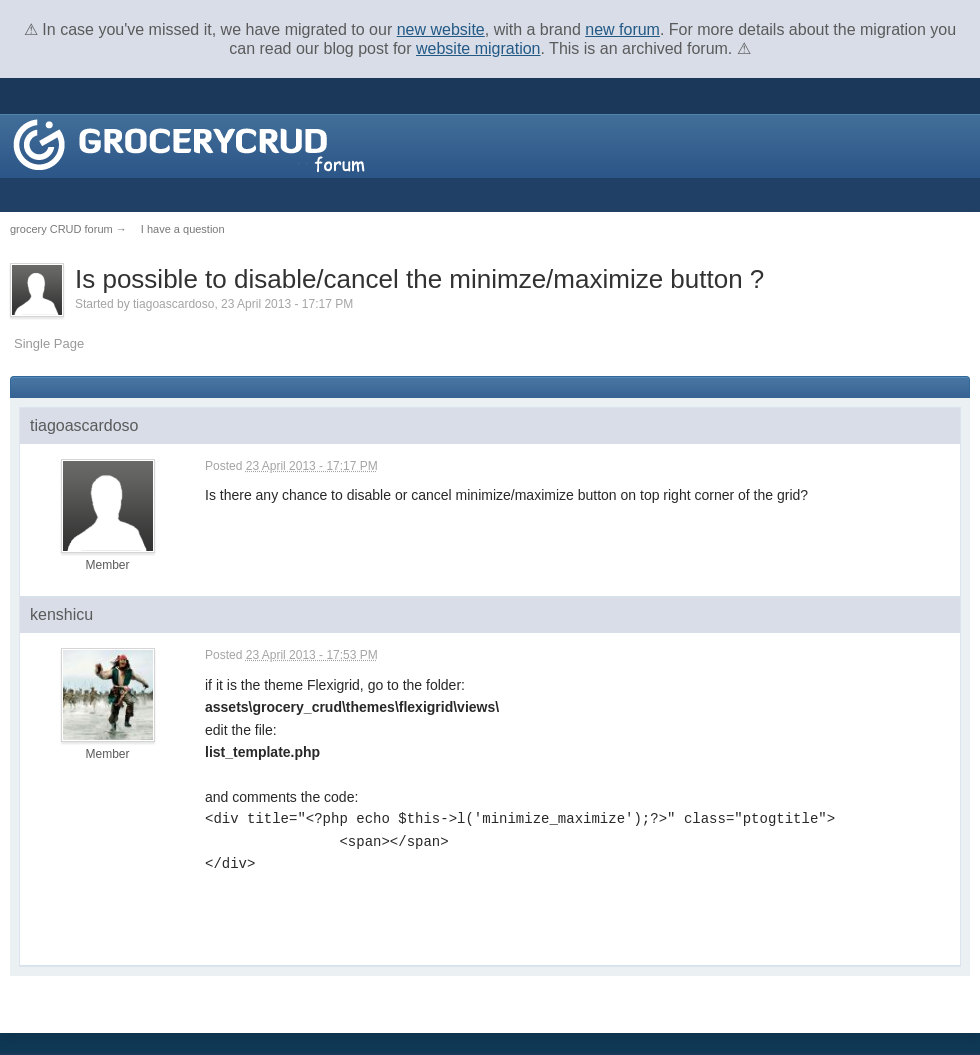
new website (441, 29)
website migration (478, 48)
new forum (622, 29)
